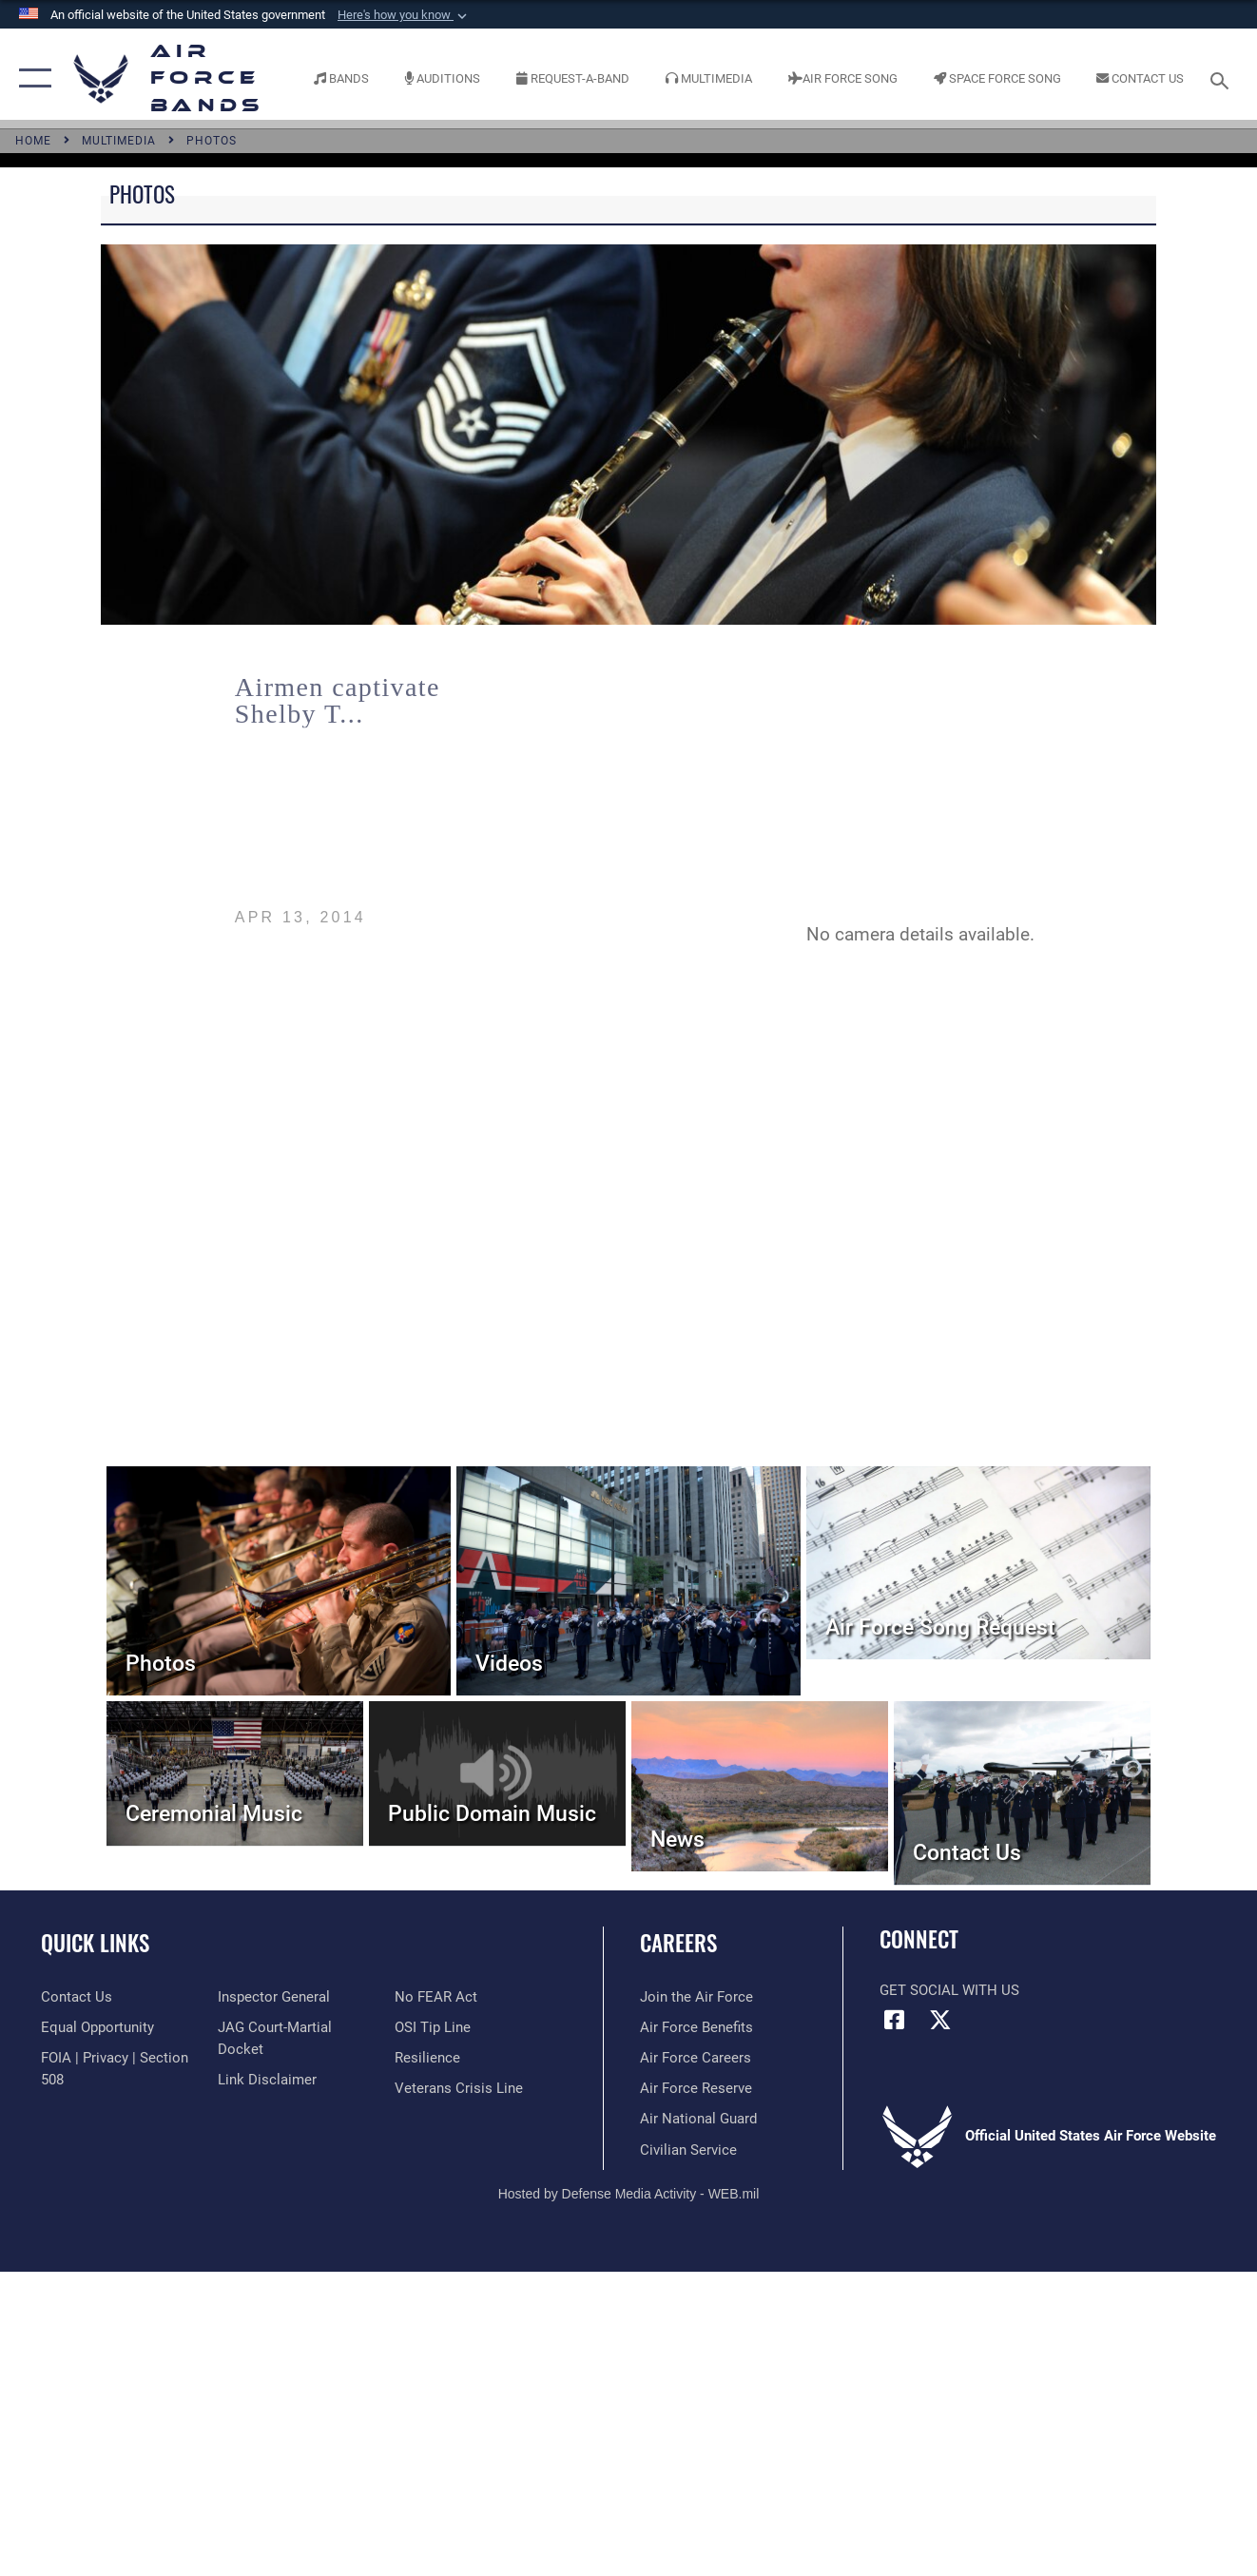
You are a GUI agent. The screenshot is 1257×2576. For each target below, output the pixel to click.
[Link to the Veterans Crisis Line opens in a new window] (459, 2088)
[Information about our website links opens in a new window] (267, 2079)
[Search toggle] (1223, 78)
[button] (404, 15)
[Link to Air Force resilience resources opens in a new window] (427, 2057)
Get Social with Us (949, 1990)
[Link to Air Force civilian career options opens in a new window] (688, 2150)
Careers (678, 1943)
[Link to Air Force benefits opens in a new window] (696, 2027)
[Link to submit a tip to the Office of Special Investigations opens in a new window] (433, 2027)
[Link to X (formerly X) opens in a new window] (940, 2019)
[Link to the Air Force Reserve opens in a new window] (696, 2088)
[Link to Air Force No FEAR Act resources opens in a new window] (436, 1996)
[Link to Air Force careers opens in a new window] (695, 2057)
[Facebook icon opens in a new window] (894, 2019)
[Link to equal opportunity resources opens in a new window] (97, 2027)
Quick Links (95, 1943)
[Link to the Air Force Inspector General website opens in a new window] (274, 1996)
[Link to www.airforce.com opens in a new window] (696, 1996)
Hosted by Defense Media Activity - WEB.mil (629, 2193)
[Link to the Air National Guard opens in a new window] (698, 2118)
